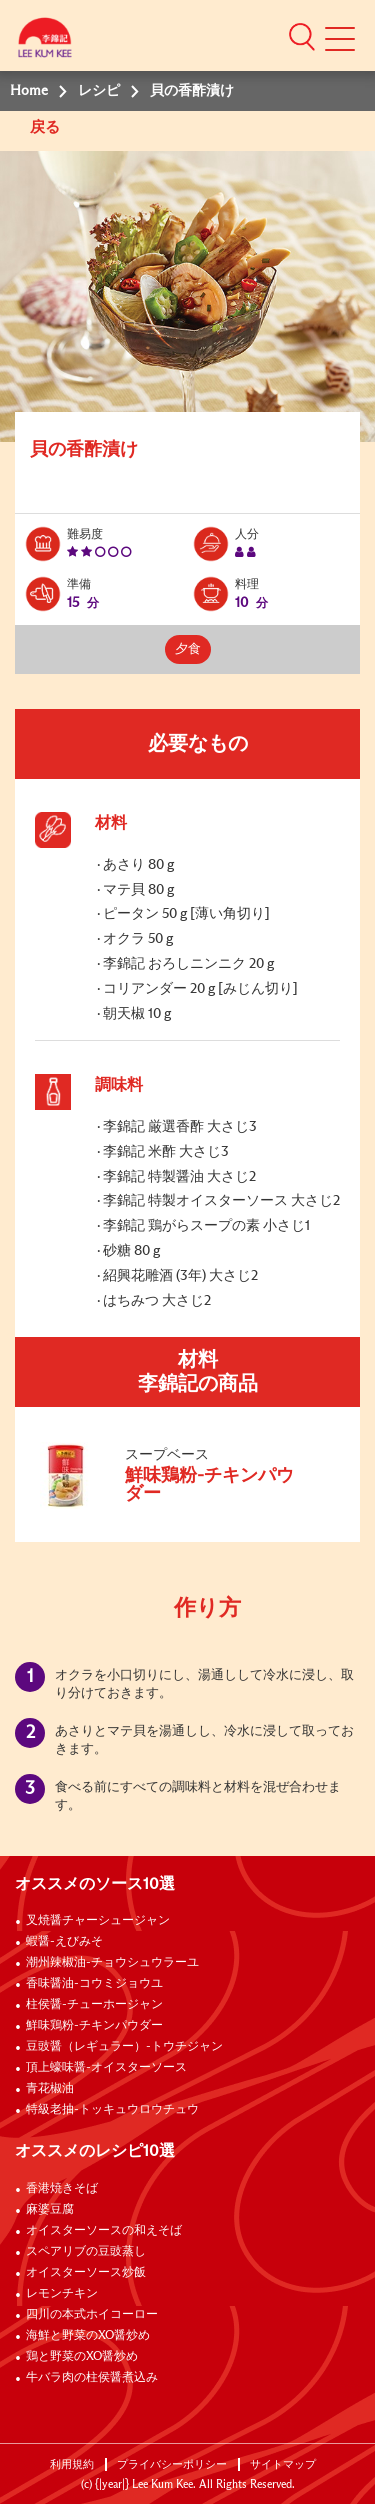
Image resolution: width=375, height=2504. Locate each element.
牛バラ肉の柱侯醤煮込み (92, 2378)
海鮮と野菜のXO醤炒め (88, 2336)
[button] (302, 36)
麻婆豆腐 (50, 2210)
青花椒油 (50, 2089)
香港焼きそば (62, 2189)
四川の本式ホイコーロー (92, 2315)
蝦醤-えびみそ (64, 1942)
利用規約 (72, 2464)
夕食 (188, 649)
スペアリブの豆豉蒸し (86, 2252)
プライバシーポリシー (172, 2464)
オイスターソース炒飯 (86, 2273)
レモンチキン (62, 2294)
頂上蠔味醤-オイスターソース (106, 2068)
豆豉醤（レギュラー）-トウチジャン (124, 2047)
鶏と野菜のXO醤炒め (82, 2357)
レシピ (99, 91)
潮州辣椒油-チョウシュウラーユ (112, 1963)
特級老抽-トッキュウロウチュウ (112, 2110)
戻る (47, 127)
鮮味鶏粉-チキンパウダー (94, 2026)
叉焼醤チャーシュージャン (98, 1921)
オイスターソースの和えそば (104, 2231)
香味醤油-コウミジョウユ (94, 1984)
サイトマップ (283, 2464)
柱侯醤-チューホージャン (94, 2005)
